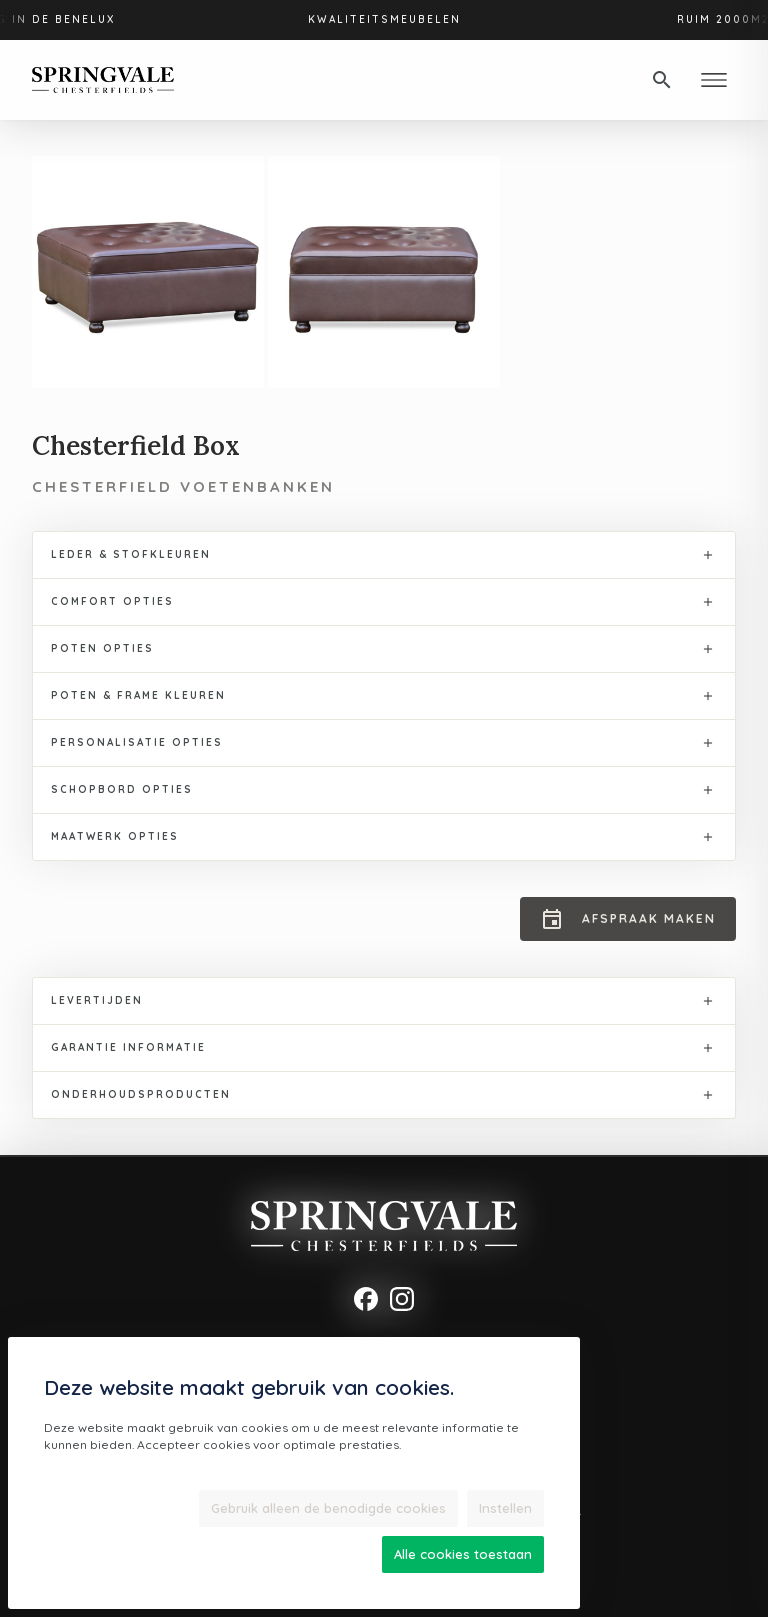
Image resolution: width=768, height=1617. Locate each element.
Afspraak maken (628, 919)
